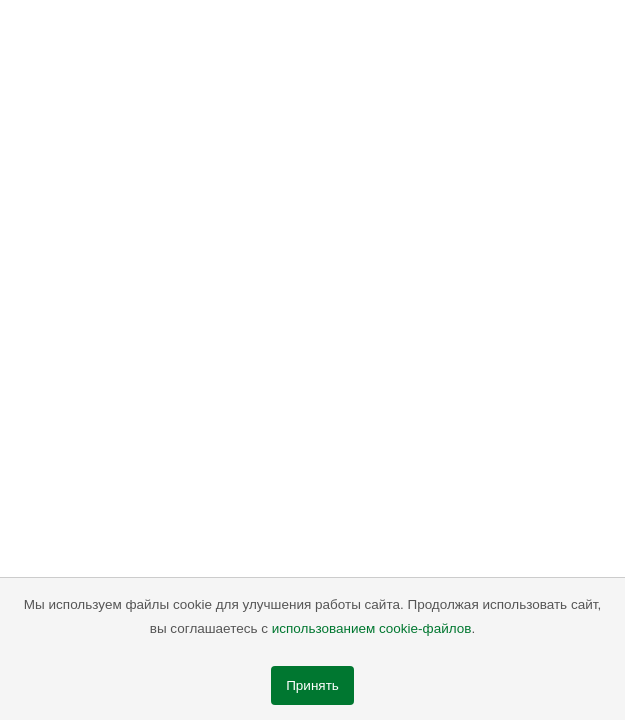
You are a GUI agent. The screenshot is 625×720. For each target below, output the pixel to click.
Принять (312, 685)
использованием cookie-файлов (372, 628)
